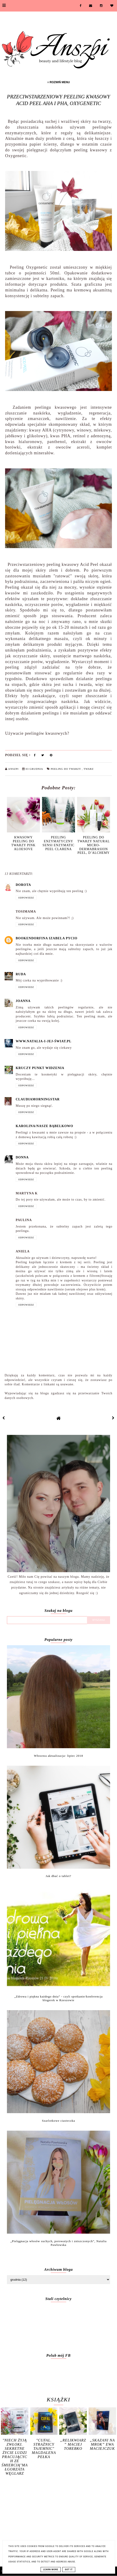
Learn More (50, 2569)
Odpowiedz (26, 897)
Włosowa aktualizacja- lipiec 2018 (58, 1755)
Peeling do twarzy (66, 768)
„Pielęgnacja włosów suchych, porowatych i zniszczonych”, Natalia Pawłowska (58, 2243)
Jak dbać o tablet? (58, 1876)
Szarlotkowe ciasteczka (58, 2120)
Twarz (89, 768)
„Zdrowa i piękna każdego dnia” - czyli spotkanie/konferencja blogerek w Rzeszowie (58, 1998)
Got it (69, 2569)
